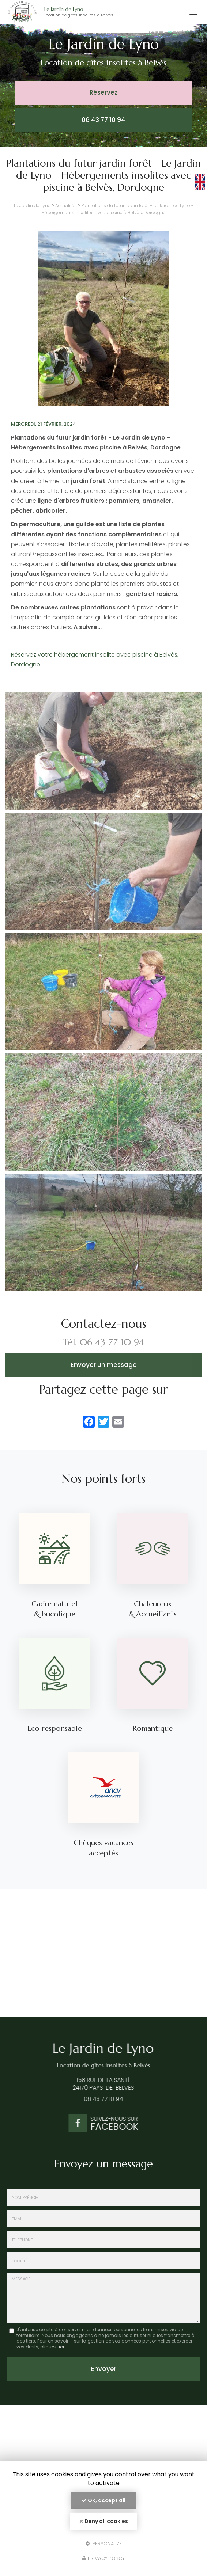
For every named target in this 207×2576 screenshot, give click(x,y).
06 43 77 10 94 (103, 119)
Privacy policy (103, 2558)
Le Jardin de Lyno (87, 12)
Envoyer (103, 2368)
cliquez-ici (52, 2347)
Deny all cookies (103, 2521)
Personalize (104, 2543)
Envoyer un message (104, 1364)
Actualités (66, 205)
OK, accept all (103, 2500)
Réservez (103, 92)
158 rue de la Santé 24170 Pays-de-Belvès (97, 2084)
